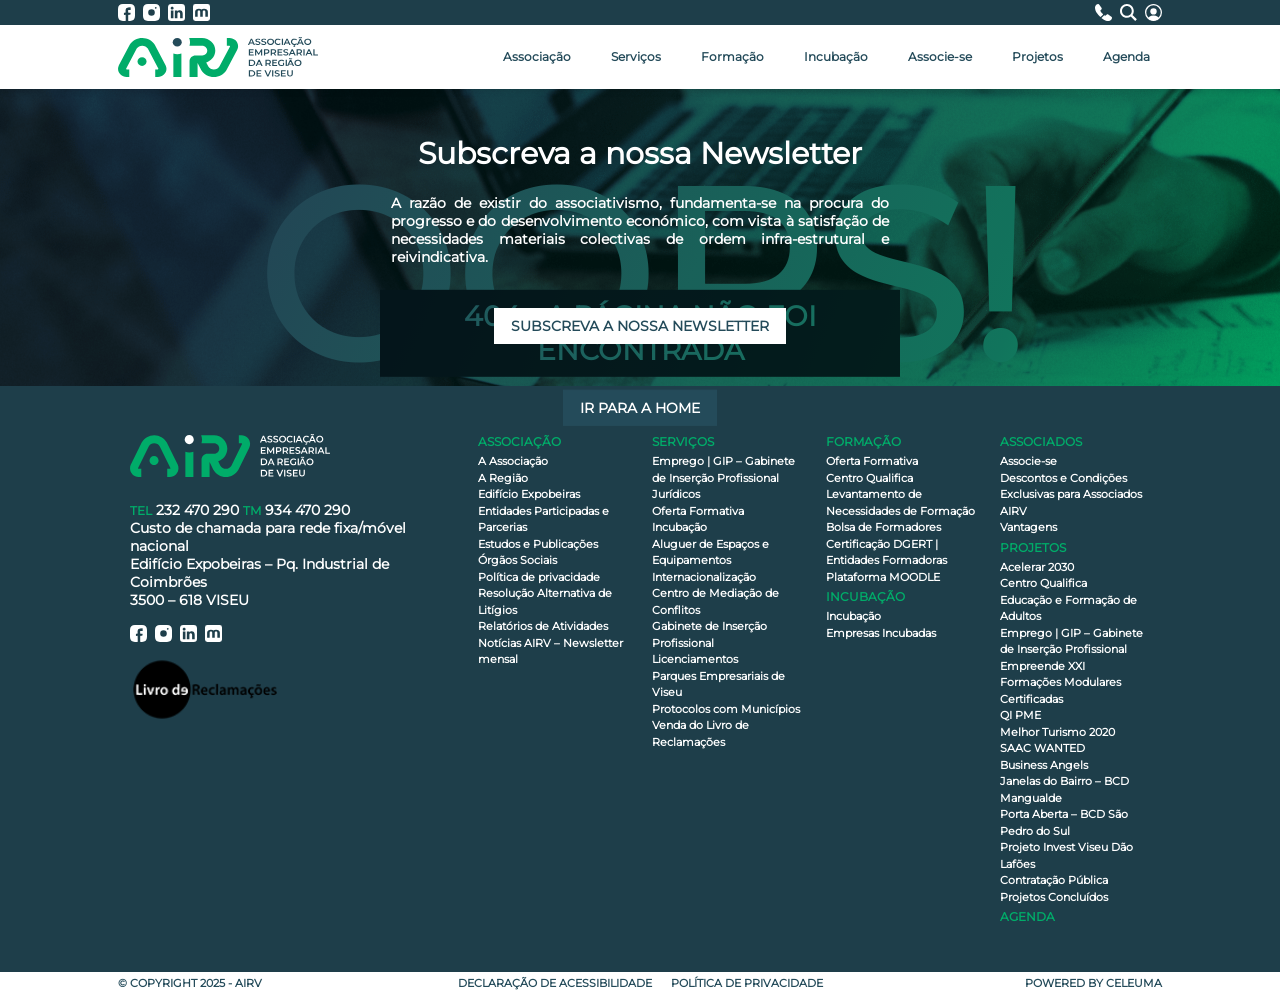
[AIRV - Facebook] (130, 12)
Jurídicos (676, 494)
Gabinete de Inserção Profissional (709, 634)
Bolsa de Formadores (883, 527)
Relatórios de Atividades (543, 626)
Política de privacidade (539, 577)
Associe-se (940, 56)
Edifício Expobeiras (529, 494)
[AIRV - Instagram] (155, 12)
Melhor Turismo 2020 (1057, 732)
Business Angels (1044, 765)
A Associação (513, 461)
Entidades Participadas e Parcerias (543, 519)
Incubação (836, 56)
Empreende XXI (1042, 666)
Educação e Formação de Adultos (1068, 608)
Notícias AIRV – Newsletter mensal (550, 651)
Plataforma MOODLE (883, 577)
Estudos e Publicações (538, 544)
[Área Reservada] (1153, 12)
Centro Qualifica (869, 478)
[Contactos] (1107, 12)
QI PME (1020, 715)
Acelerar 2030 (1037, 567)
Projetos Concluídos (1054, 897)
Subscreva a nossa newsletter (640, 326)
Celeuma (1134, 983)
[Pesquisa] (1132, 12)
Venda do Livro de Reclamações (700, 733)
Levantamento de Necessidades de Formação (900, 502)
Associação (537, 56)
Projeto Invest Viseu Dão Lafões (1066, 855)
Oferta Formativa (698, 511)
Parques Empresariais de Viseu (718, 684)
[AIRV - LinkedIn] (180, 12)
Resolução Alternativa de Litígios (545, 601)
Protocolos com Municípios (726, 709)
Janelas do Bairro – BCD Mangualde (1064, 789)
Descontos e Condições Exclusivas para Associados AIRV (1071, 494)
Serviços (636, 56)
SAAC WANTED (1042, 748)
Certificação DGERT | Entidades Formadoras (886, 552)
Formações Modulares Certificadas (1060, 690)
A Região (503, 478)
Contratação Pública (1054, 880)
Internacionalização (704, 577)
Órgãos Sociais (517, 560)
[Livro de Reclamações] (205, 688)
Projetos (1037, 56)
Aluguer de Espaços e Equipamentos (710, 552)
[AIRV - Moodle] (201, 12)
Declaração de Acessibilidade (555, 983)
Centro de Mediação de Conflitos (715, 601)
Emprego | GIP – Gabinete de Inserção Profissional (723, 469)
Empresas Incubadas (881, 633)
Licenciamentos (695, 659)
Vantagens (1028, 527)
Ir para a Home (640, 408)
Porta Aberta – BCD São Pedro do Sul (1064, 822)
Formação (732, 56)
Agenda (1126, 56)
